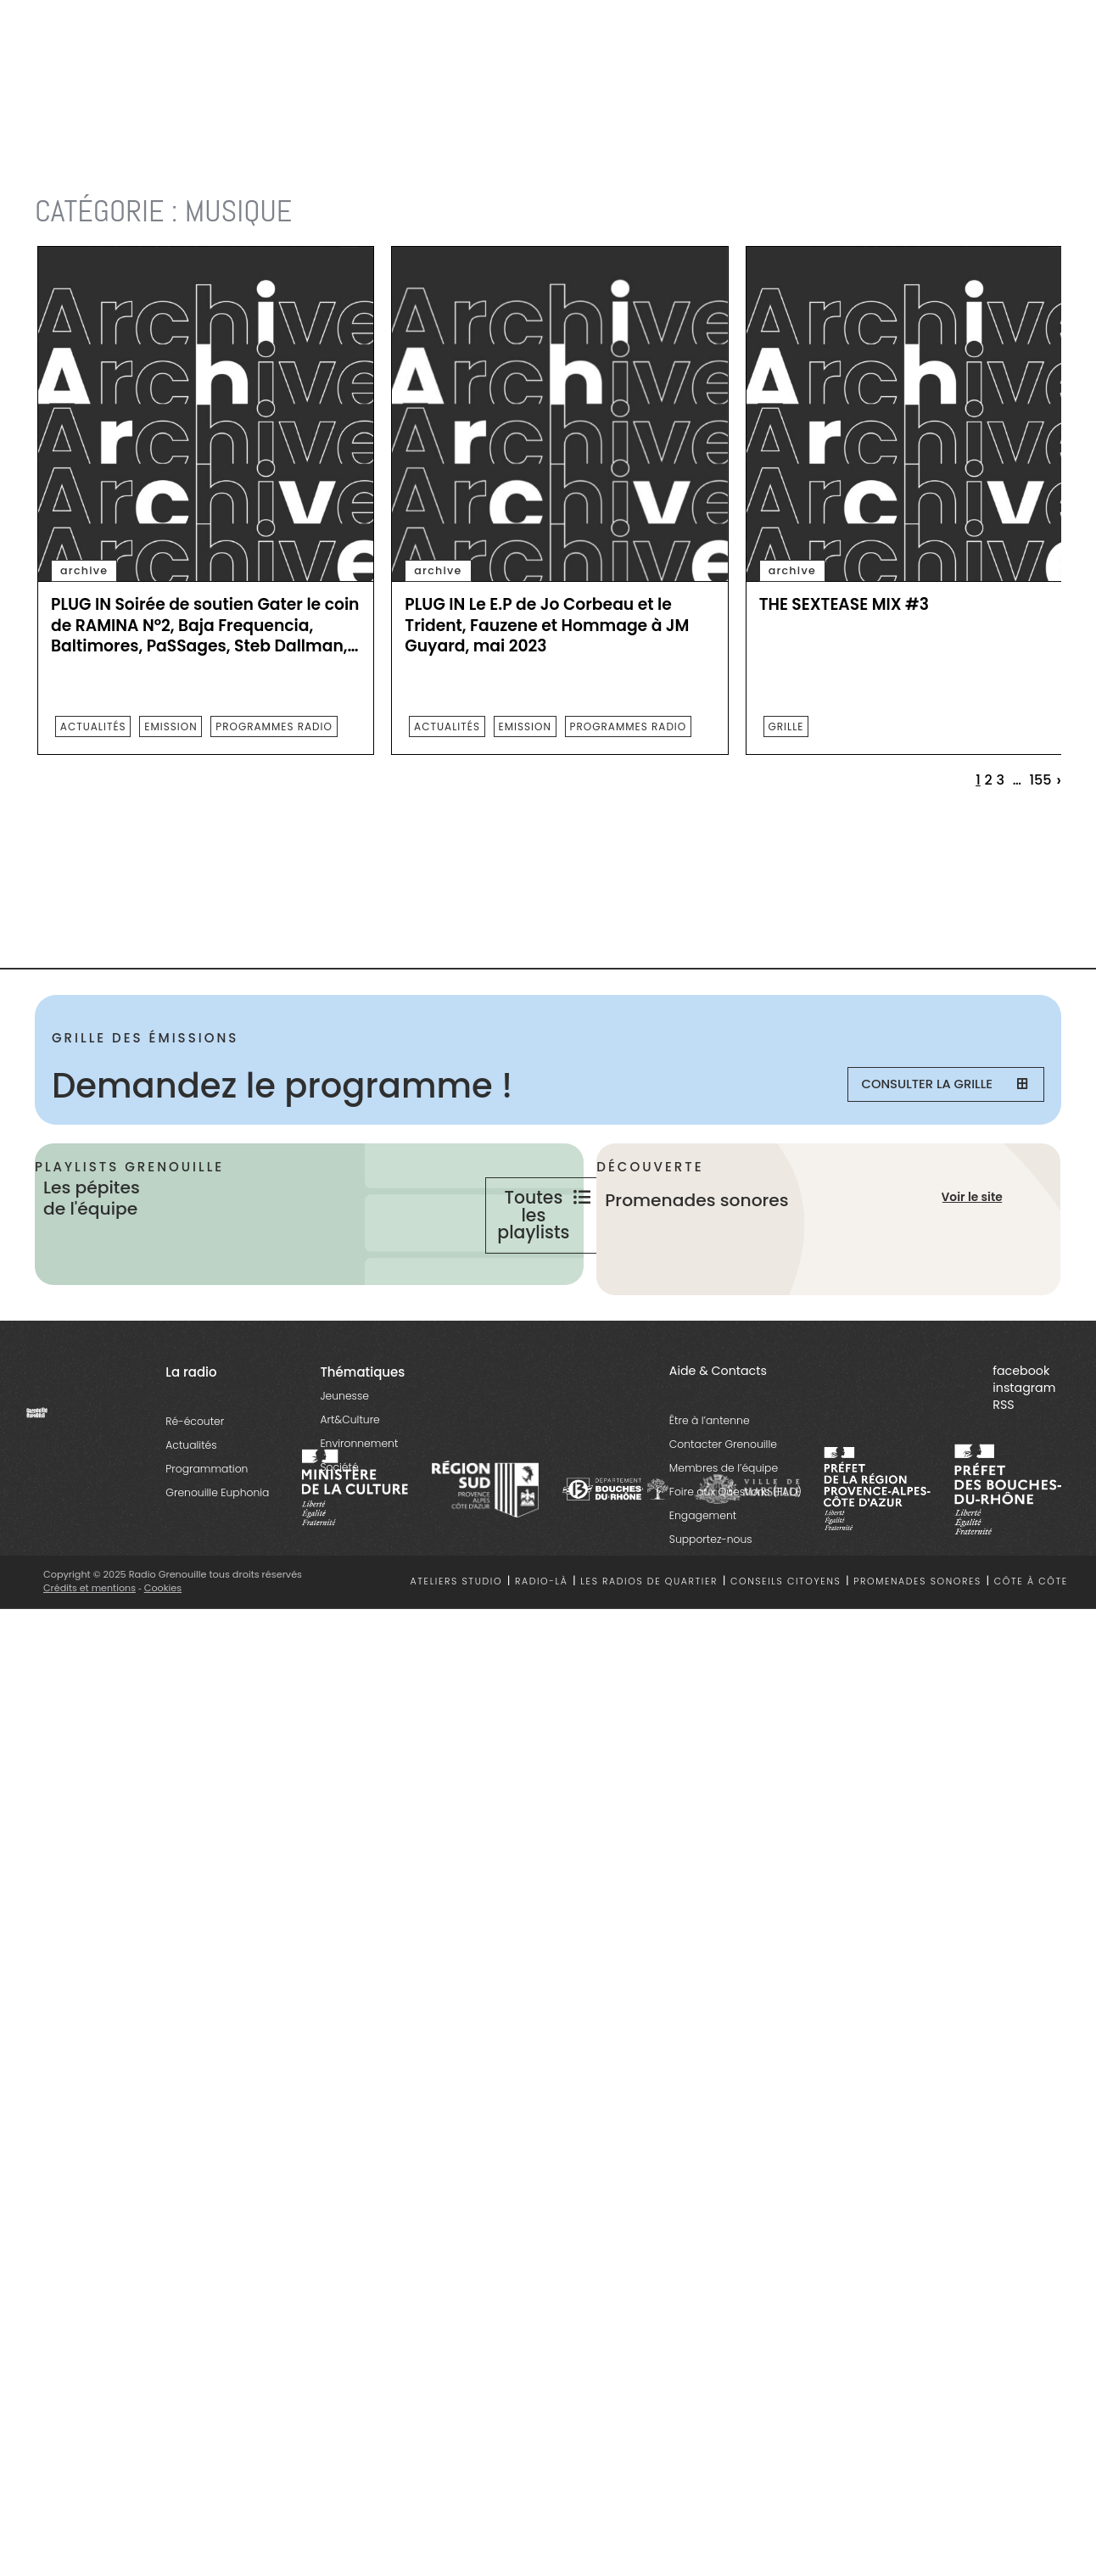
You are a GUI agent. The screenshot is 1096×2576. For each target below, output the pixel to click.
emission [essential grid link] (170, 726)
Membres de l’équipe (723, 1522)
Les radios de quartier (649, 1636)
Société (339, 1521)
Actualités (190, 1499)
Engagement (702, 1569)
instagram (1024, 1441)
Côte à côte (1031, 1636)
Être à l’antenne (709, 1474)
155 (1040, 780)
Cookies (164, 1642)
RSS (1003, 1458)
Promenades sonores (917, 1636)
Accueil (55, 169)
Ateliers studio (457, 1636)
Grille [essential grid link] (785, 726)
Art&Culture (349, 1474)
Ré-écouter (194, 1475)
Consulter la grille (933, 1086)
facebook (1021, 1425)
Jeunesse (344, 1450)
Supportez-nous (710, 1593)
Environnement (359, 1497)
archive (84, 570)
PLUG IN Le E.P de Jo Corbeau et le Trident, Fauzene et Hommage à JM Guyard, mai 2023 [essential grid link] (547, 626)
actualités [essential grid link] (93, 726)
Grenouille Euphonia (217, 1546)
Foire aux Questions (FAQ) (735, 1546)
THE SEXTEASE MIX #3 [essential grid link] (844, 605)
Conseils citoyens (785, 1636)
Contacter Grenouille (723, 1498)
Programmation (206, 1523)
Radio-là (541, 1636)
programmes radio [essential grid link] (274, 726)
